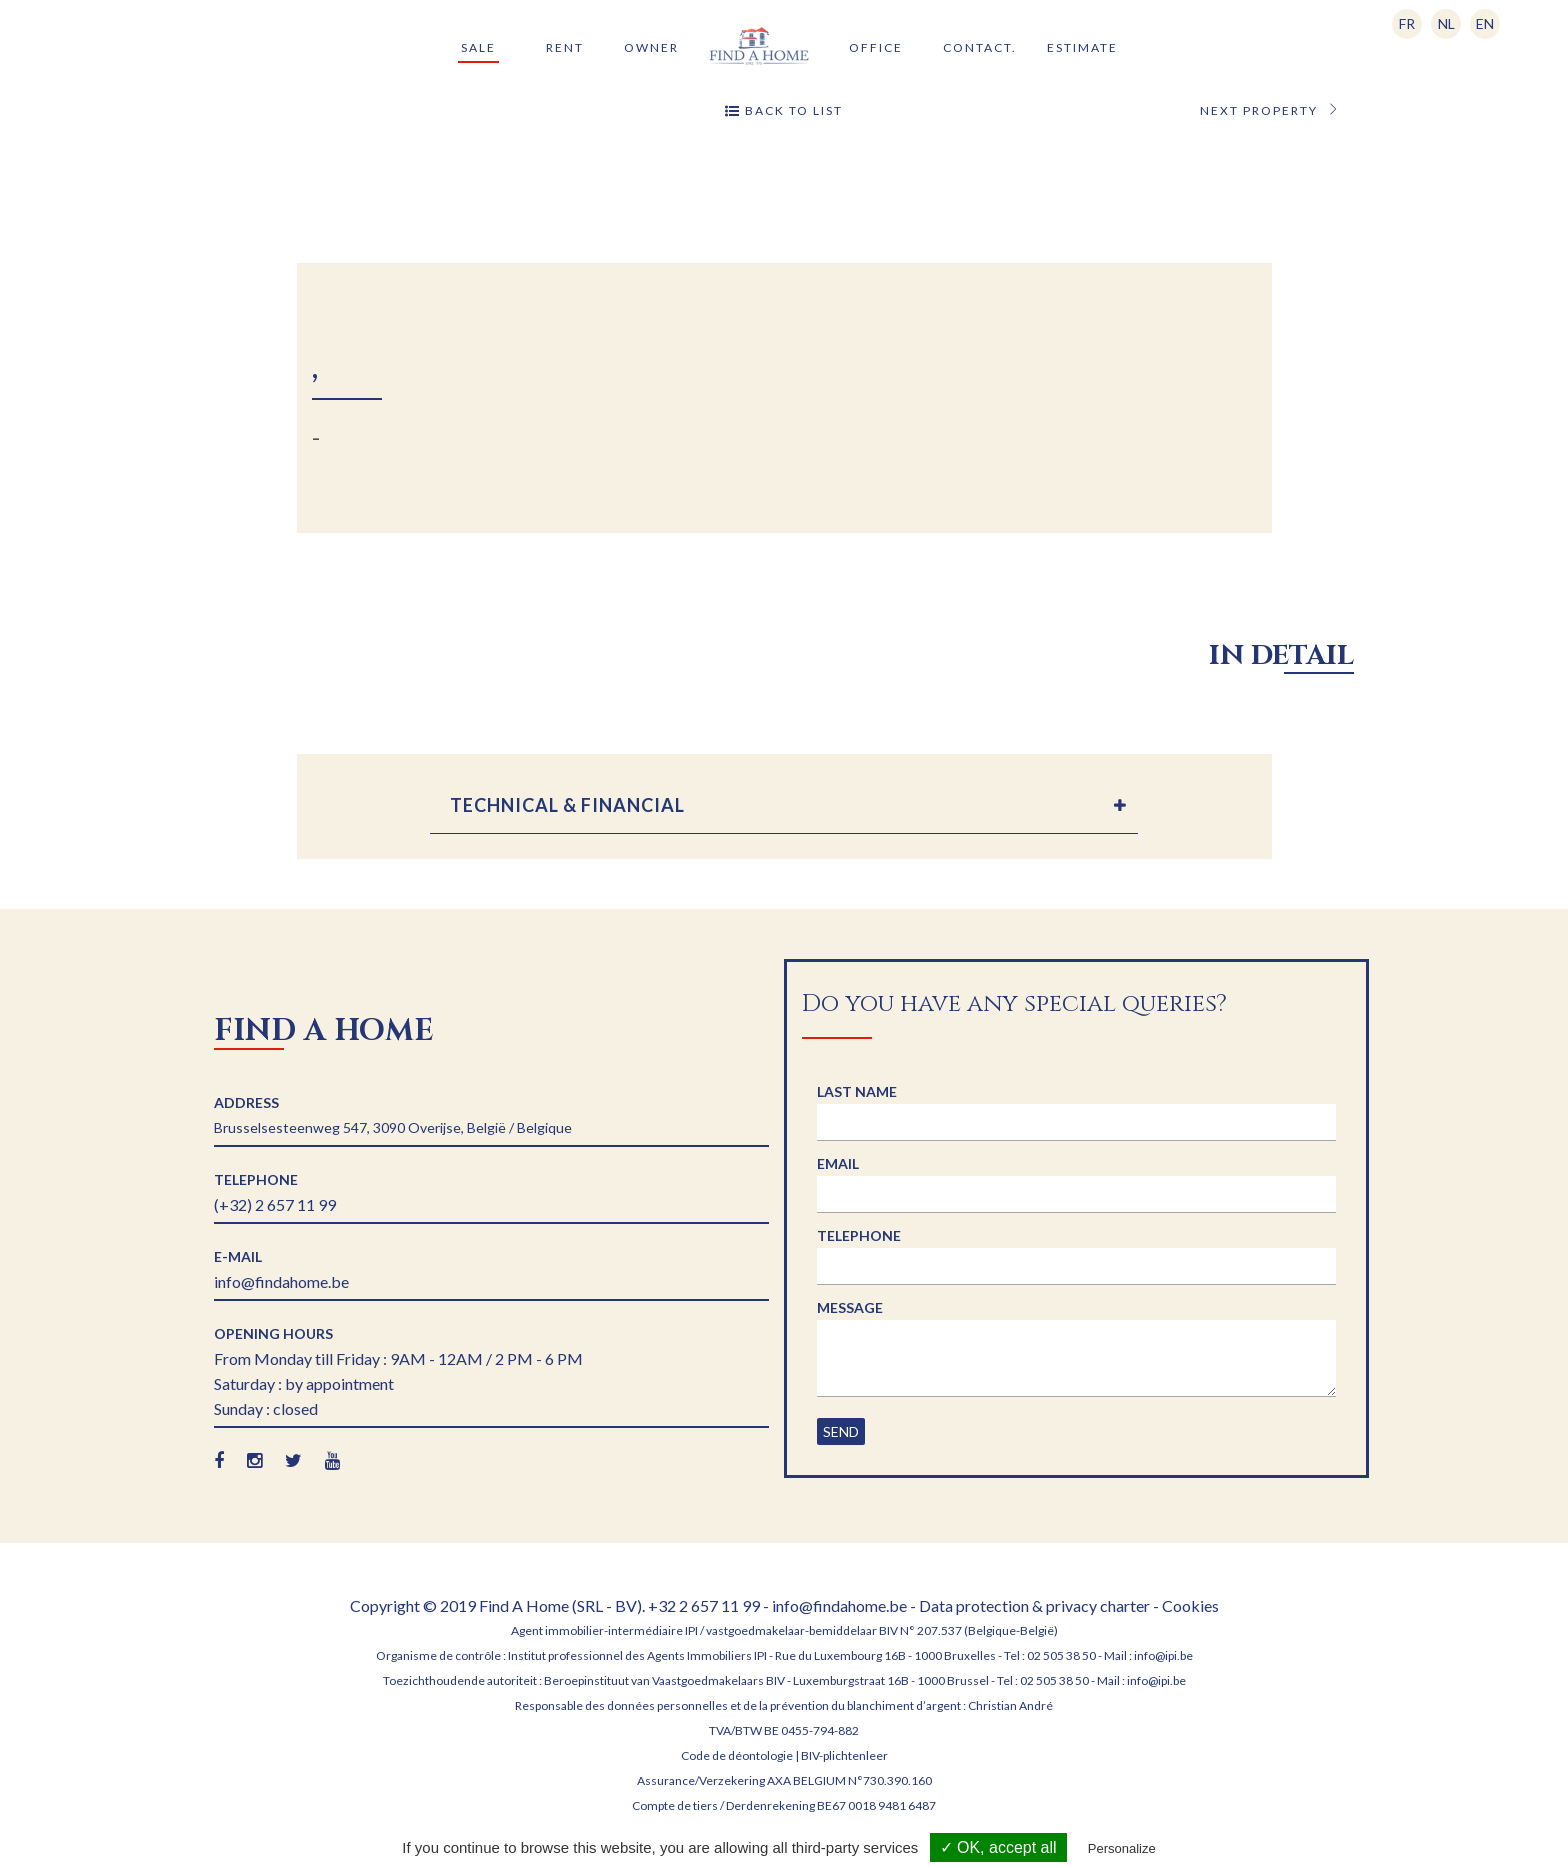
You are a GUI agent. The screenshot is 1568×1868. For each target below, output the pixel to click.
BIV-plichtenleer (844, 1755)
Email (838, 1163)
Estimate (1082, 47)
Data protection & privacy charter (1036, 1605)
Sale (478, 47)
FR (1407, 23)
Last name (857, 1091)
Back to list (784, 111)
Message (850, 1307)
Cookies (1190, 1605)
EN (1485, 23)
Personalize (1122, 1848)
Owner (651, 47)
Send (841, 1431)
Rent (565, 47)
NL (1446, 23)
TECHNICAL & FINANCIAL (567, 805)
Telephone (859, 1235)
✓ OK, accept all (998, 1847)
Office (876, 47)
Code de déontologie (737, 1755)
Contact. (980, 47)
